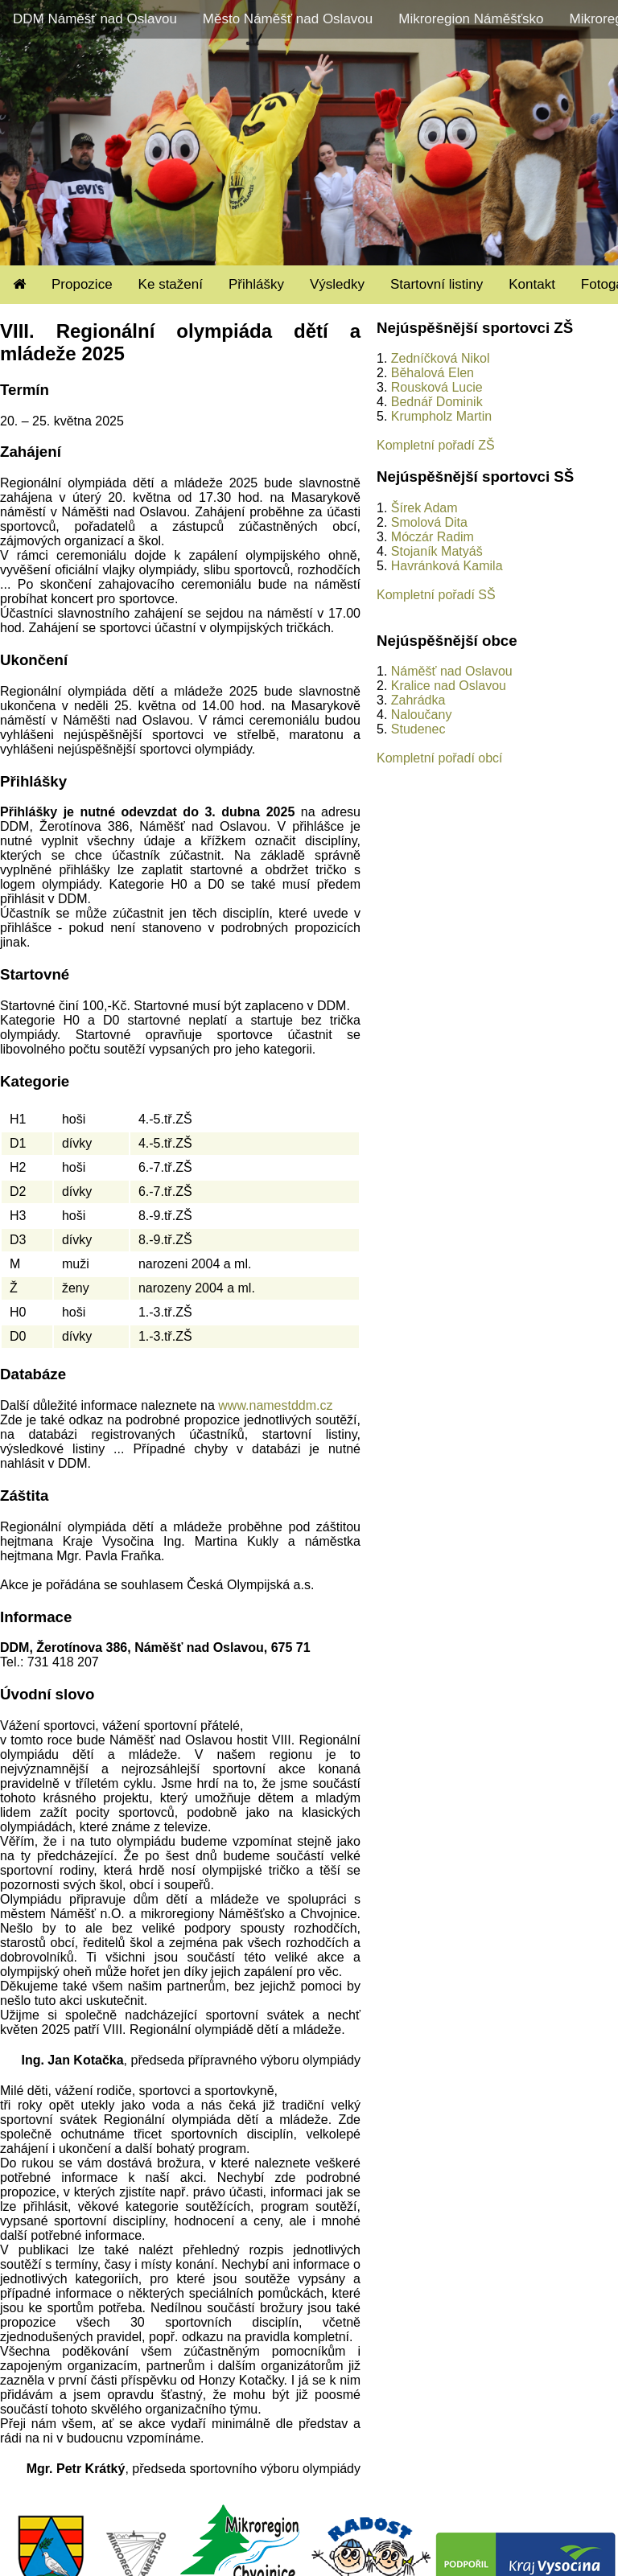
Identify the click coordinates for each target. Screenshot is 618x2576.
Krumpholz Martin (441, 416)
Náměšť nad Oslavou (452, 671)
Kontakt (532, 284)
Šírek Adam (424, 508)
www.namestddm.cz (275, 1405)
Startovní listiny (436, 284)
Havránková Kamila (447, 566)
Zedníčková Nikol (440, 358)
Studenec (418, 729)
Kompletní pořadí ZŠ (436, 445)
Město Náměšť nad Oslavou (288, 19)
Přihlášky (256, 284)
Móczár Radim (432, 537)
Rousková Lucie (437, 387)
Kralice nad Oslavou (448, 685)
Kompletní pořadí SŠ (436, 595)
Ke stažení (170, 284)
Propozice (82, 284)
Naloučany (421, 714)
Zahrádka (418, 700)
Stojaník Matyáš (437, 551)
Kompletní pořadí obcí (440, 758)
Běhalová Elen (432, 373)
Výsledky (337, 284)
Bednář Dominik (437, 402)
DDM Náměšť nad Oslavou (95, 19)
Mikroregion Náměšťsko (470, 19)
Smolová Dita (429, 522)
